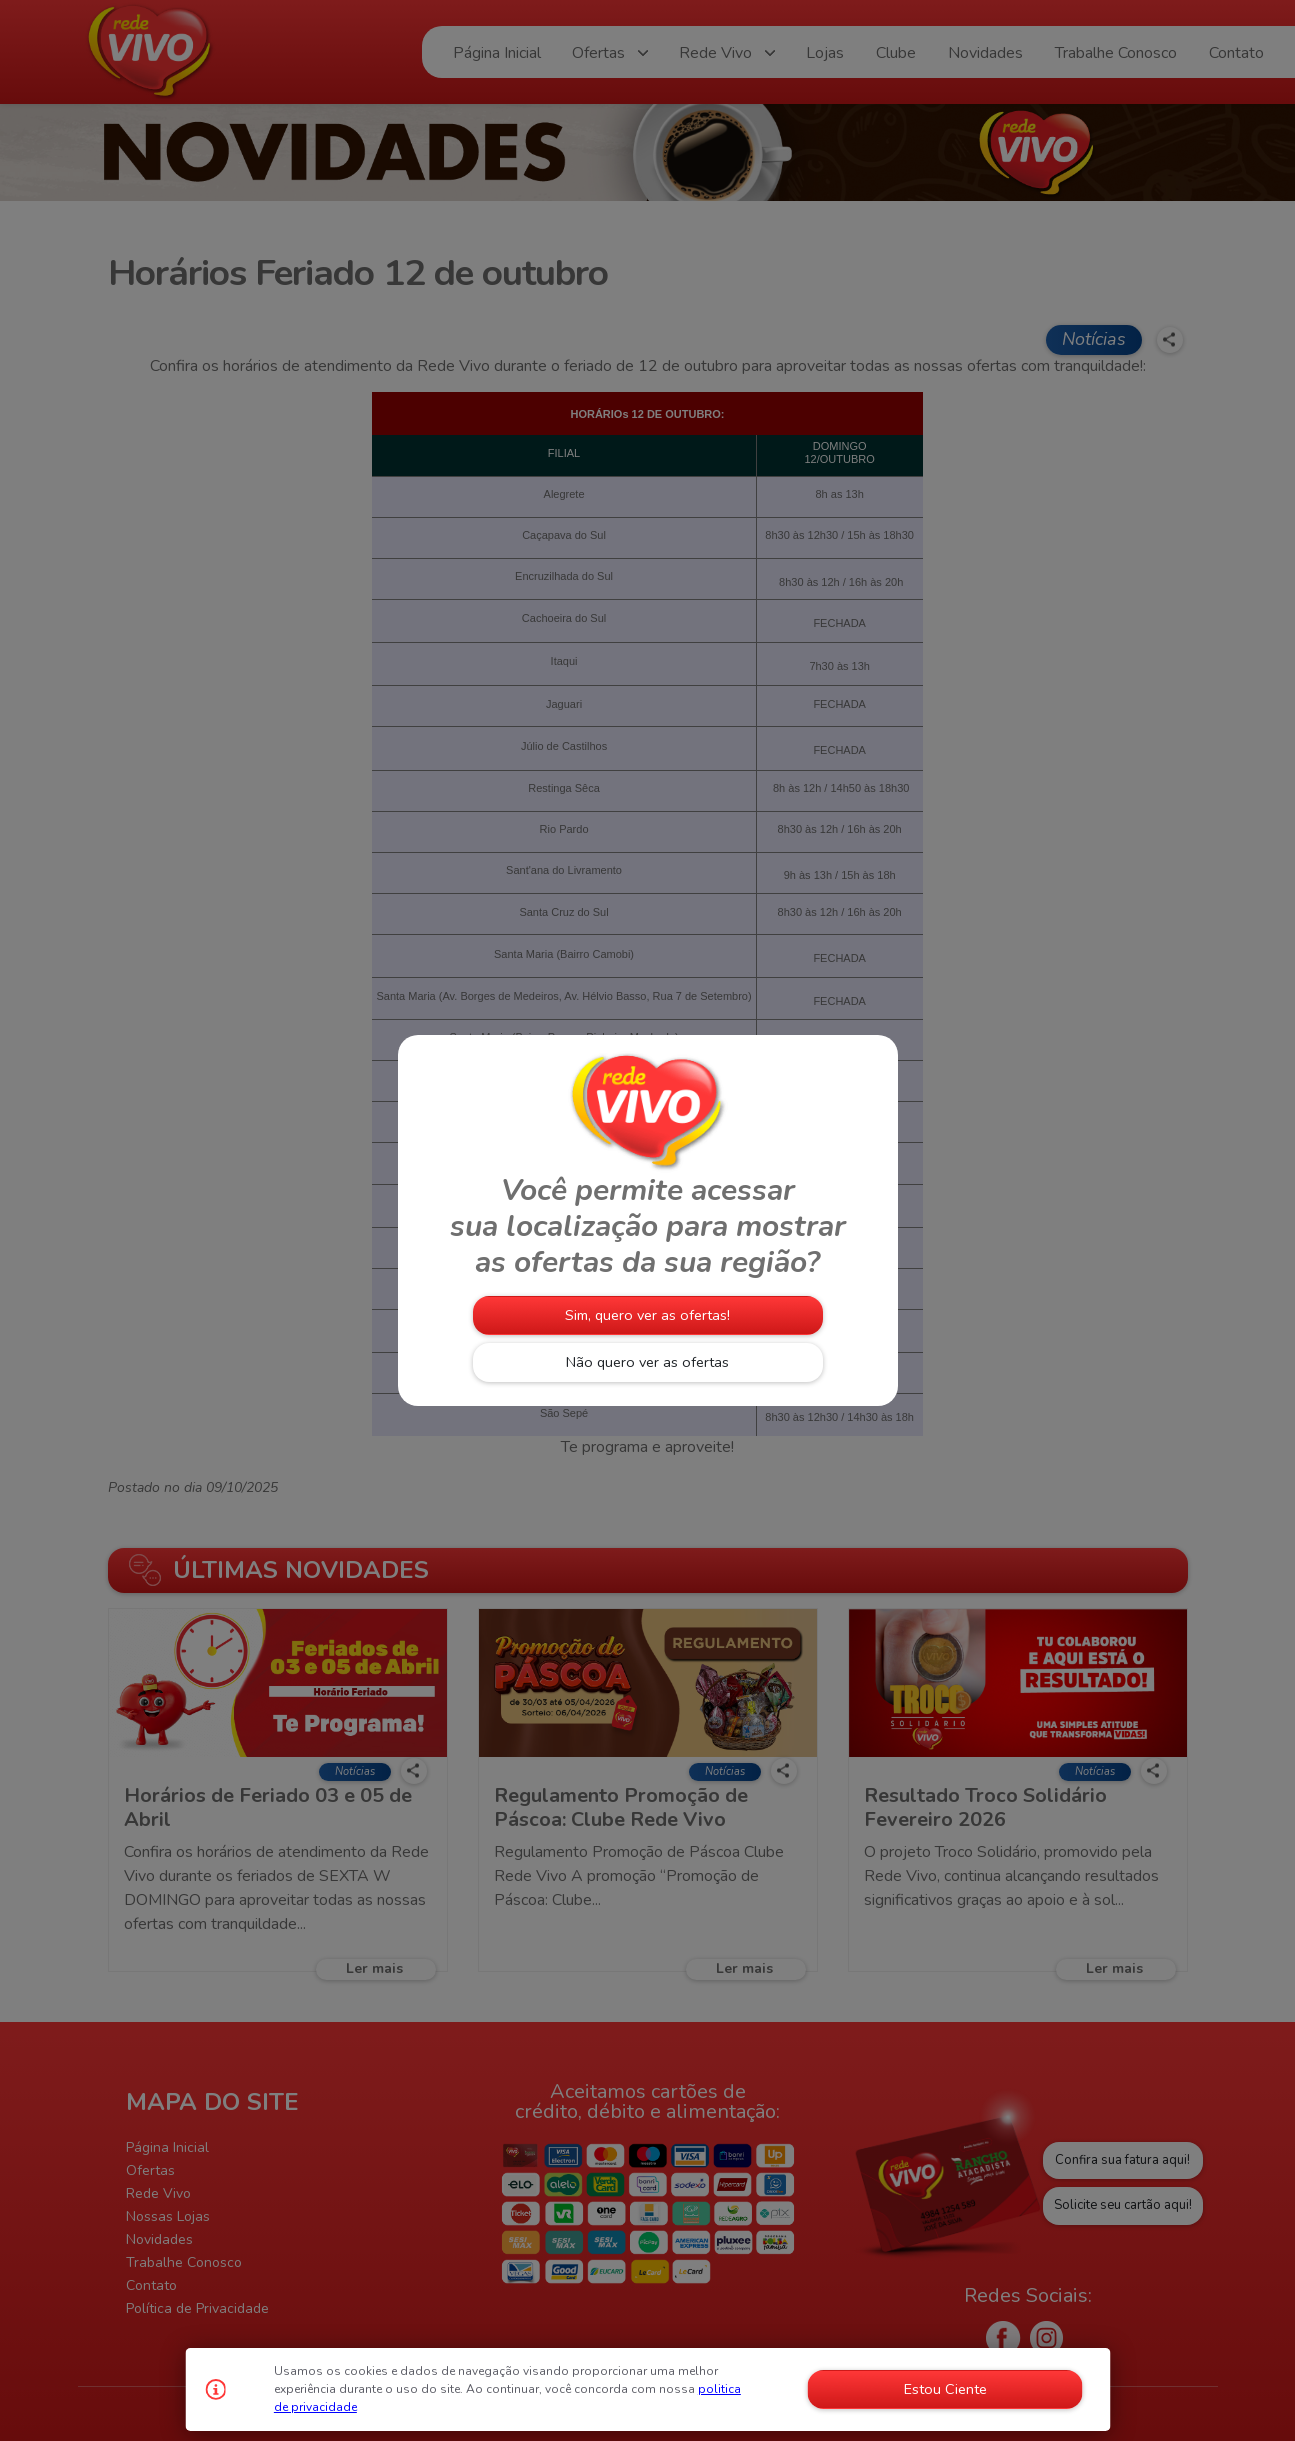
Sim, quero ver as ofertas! (647, 1315)
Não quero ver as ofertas (647, 1362)
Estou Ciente (945, 2389)
